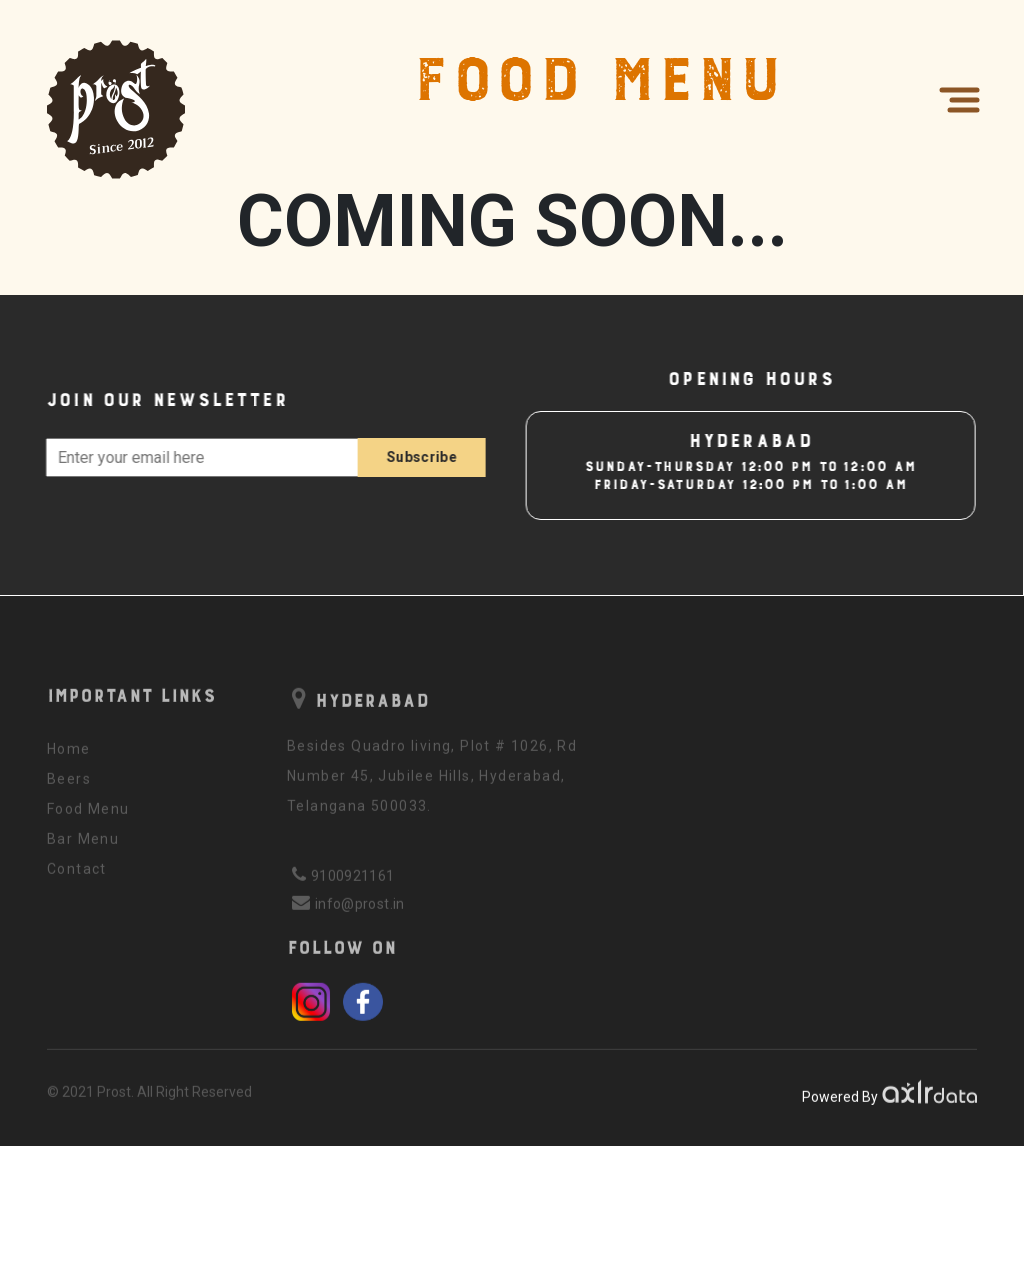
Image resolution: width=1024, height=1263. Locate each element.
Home (69, 757)
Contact (77, 877)
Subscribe (406, 457)
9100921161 (353, 884)
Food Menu (88, 817)
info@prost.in (360, 912)
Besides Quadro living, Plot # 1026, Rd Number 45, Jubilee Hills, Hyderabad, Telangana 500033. (432, 784)
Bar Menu (83, 847)
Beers (69, 787)
